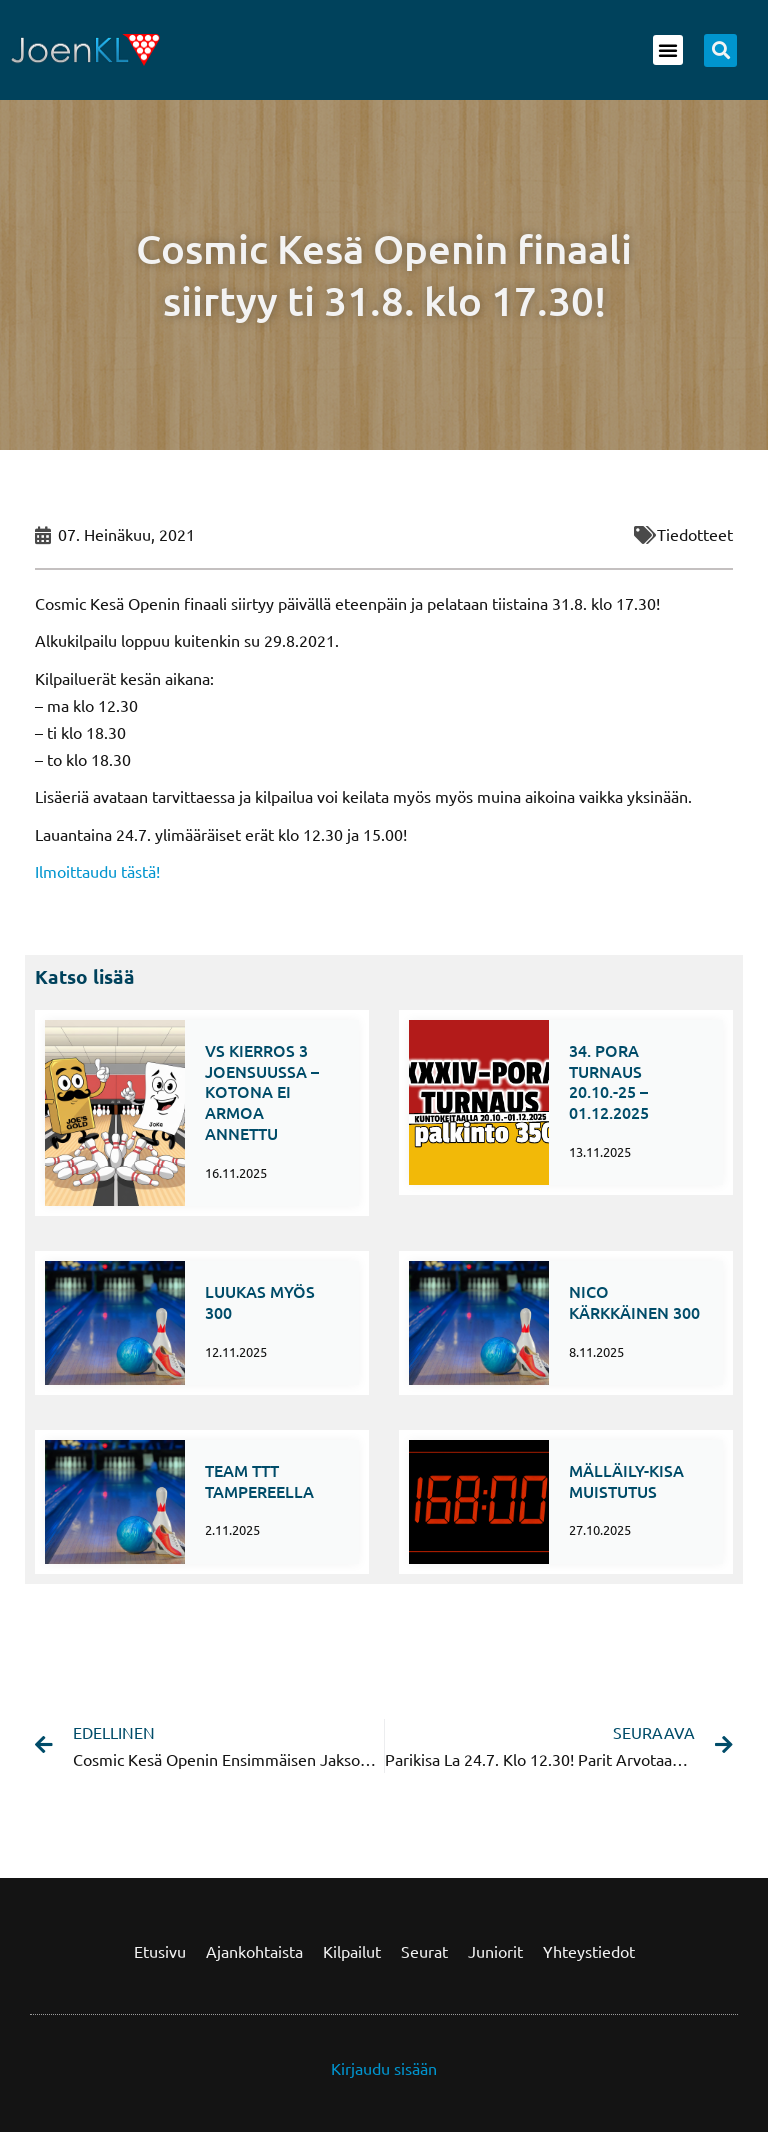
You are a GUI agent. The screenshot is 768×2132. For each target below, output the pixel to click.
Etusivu (160, 1951)
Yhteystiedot (589, 1951)
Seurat (424, 1951)
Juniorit (495, 1951)
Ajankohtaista (254, 1951)
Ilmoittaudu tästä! (97, 871)
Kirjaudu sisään (384, 2068)
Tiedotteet (695, 534)
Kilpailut (352, 1951)
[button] (668, 50)
